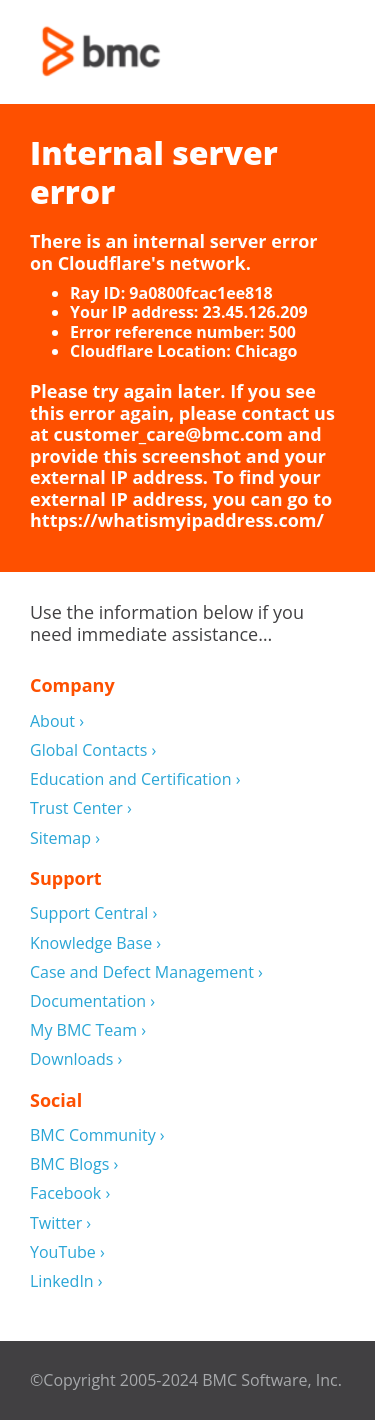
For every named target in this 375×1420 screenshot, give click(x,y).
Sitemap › (65, 838)
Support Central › (93, 913)
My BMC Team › (88, 1030)
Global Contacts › (93, 750)
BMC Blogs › (74, 1164)
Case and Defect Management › (146, 972)
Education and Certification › (135, 779)
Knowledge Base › (95, 943)
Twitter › (60, 1223)
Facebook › (70, 1193)
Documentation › (92, 1001)
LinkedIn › (66, 1281)
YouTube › (67, 1252)
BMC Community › (97, 1135)
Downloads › (76, 1059)
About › (57, 721)
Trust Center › (81, 808)
